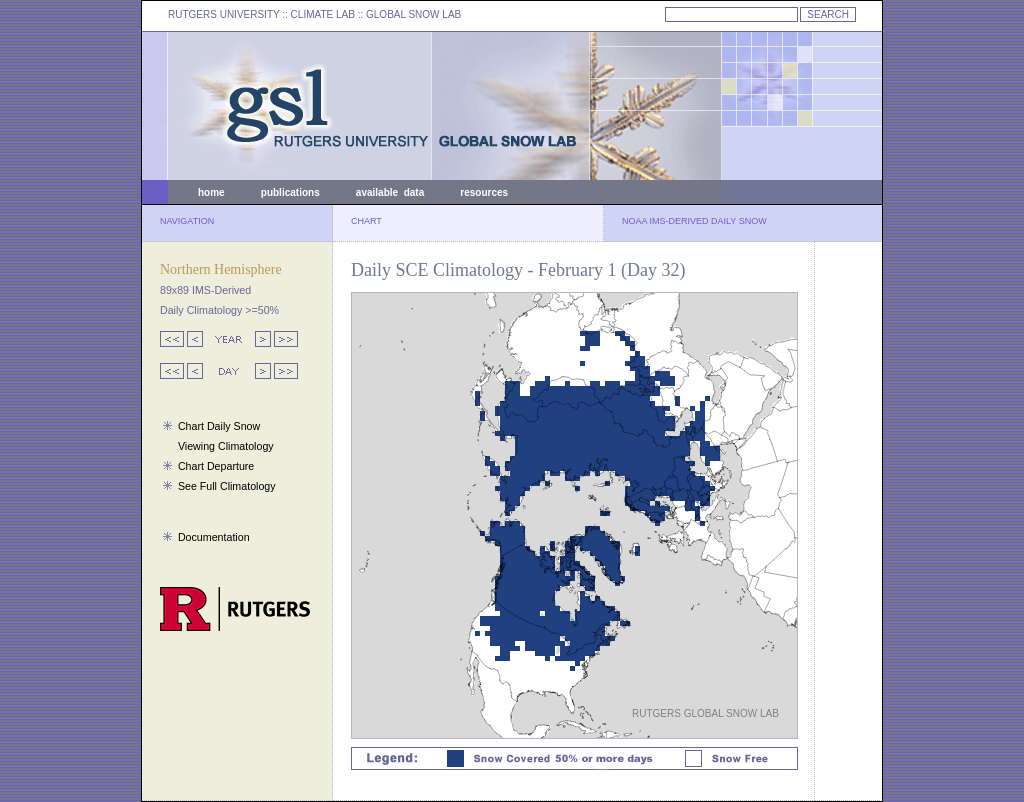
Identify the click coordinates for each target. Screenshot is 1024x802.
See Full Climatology (227, 486)
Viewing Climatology (226, 446)
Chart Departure (216, 466)
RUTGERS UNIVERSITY (224, 14)
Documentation (214, 537)
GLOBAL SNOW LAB (413, 14)
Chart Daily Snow (219, 426)
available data (390, 192)
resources (484, 192)
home (211, 192)
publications (290, 192)
